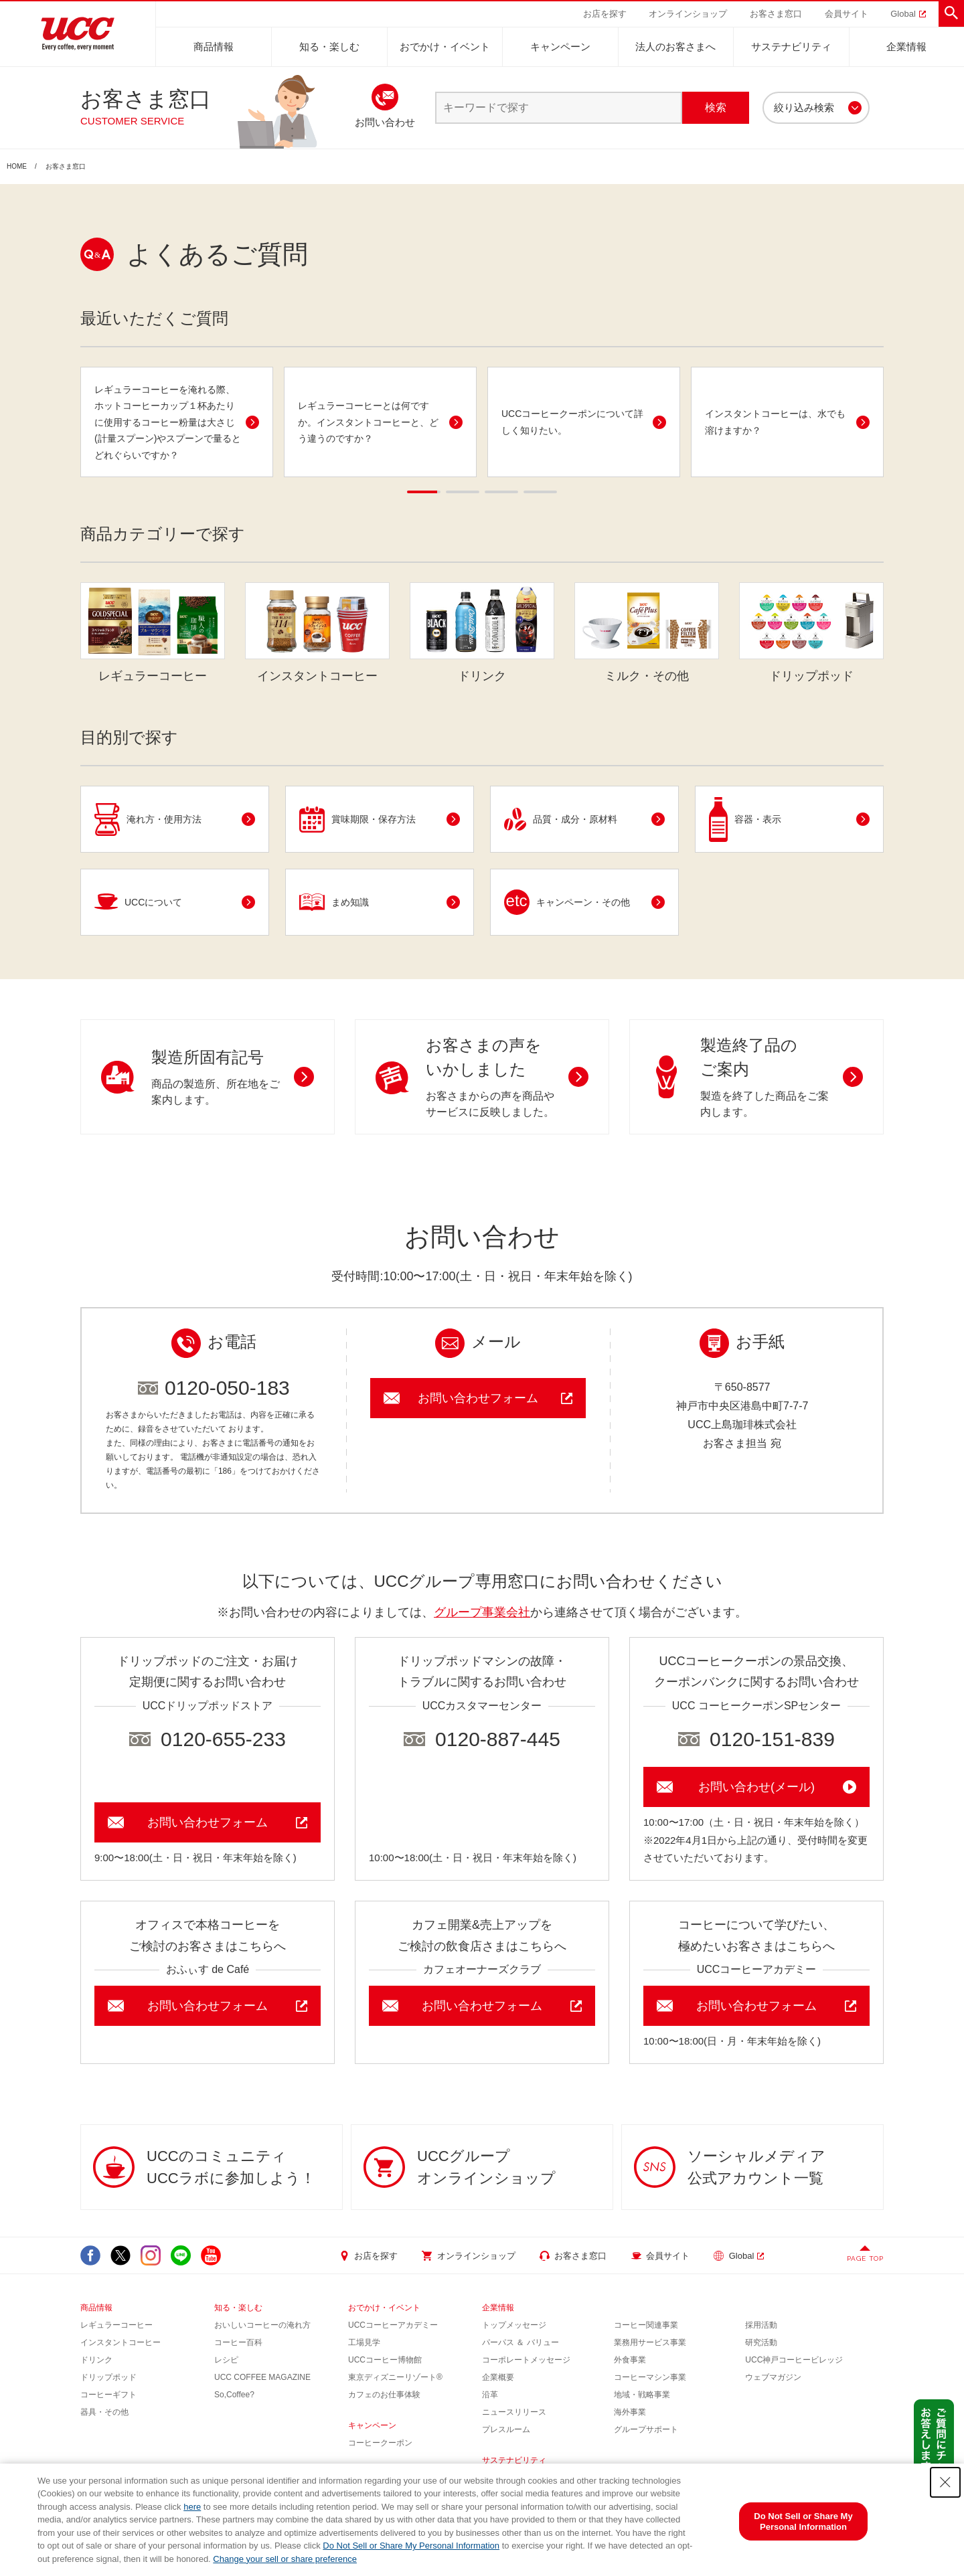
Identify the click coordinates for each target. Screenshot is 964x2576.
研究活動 (761, 2342)
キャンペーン (560, 46)
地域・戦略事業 (642, 2394)
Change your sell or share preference (285, 2559)
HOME (17, 166)
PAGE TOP (865, 2258)
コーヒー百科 (238, 2342)
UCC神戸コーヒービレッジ (794, 2360)
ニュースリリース (514, 2412)
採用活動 (761, 2325)
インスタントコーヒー (120, 2342)
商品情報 (213, 46)
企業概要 (498, 2377)
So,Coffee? (234, 2394)
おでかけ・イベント (445, 46)
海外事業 (630, 2412)
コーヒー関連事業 (646, 2325)
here (192, 2507)
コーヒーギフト (108, 2394)
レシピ (226, 2360)
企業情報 (906, 46)
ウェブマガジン (773, 2377)
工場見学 (364, 2342)
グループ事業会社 (482, 1612)
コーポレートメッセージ (526, 2360)
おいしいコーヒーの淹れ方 (262, 2325)
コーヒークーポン (380, 2443)
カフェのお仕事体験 (384, 2394)
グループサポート (646, 2429)
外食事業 (630, 2360)
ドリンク (96, 2360)
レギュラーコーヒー (116, 2325)
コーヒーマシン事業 (650, 2377)
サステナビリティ (791, 46)
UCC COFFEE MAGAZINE (262, 2377)
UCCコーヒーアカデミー (393, 2325)
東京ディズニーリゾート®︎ (395, 2377)
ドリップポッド (108, 2377)
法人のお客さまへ (675, 46)
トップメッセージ (514, 2325)
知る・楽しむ (329, 46)
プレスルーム (506, 2429)
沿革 (490, 2394)
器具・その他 (104, 2412)
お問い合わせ (385, 122)
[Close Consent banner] (945, 2482)
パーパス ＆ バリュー (520, 2342)
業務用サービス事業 (650, 2342)
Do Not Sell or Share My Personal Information (411, 2546)
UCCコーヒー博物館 (385, 2360)
